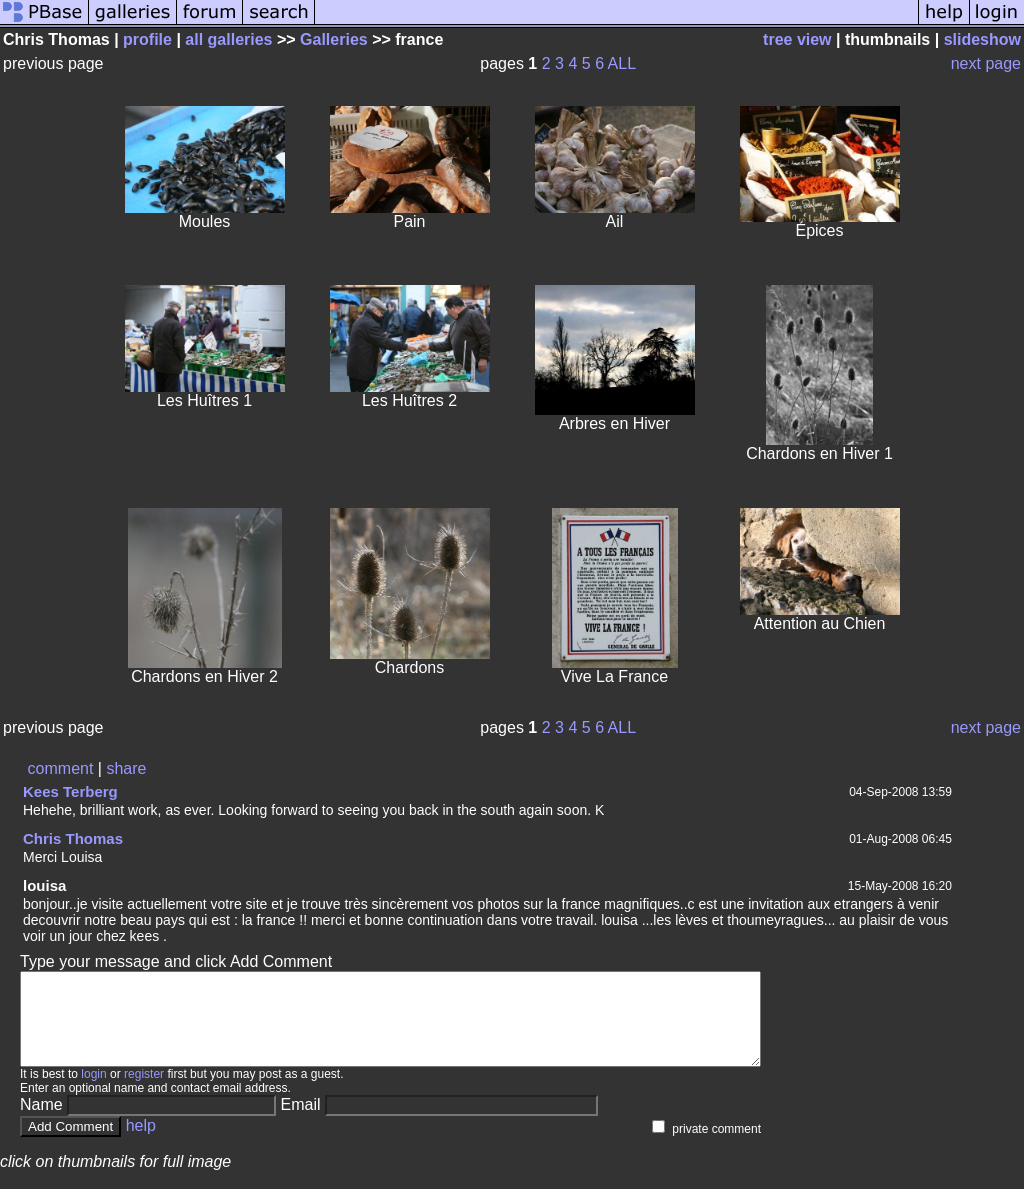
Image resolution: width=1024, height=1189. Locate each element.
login (93, 1092)
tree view (797, 39)
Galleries (334, 39)
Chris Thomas (73, 838)
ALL (622, 63)
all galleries (228, 39)
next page (986, 63)
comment (61, 768)
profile (147, 39)
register (144, 1092)
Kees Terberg (70, 791)
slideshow (982, 39)
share (126, 768)
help (141, 1143)
